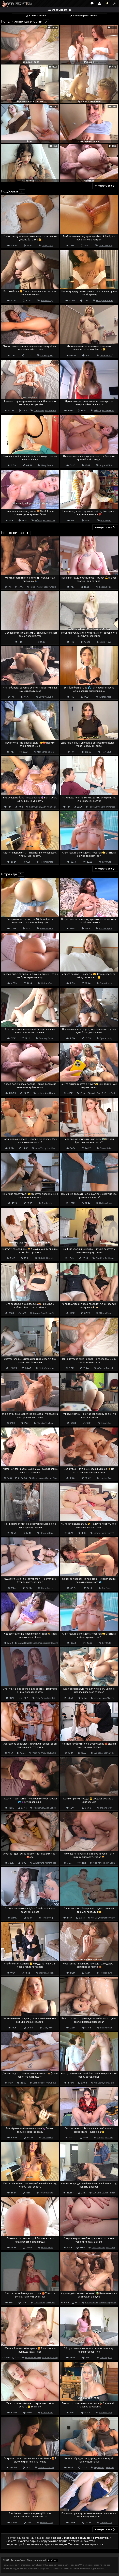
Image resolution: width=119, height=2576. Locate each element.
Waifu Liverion (46, 1973)
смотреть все (105, 186)
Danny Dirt (50, 1313)
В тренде (9, 874)
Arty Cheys (51, 2082)
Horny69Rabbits (104, 300)
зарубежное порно (54, 2541)
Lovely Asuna (46, 697)
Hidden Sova (105, 1203)
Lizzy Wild (48, 2027)
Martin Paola (46, 928)
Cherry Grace (105, 245)
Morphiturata (46, 862)
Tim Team (49, 1423)
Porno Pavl (110, 1093)
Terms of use (18, 2560)
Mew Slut (106, 752)
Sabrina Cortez (46, 2467)
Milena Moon (105, 1313)
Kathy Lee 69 (35, 807)
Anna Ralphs (105, 928)
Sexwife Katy (46, 2522)
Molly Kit (41, 1258)
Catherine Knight (107, 1917)
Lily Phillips (47, 2137)
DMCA (6, 2560)
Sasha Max (109, 1753)
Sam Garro (109, 2082)
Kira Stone (98, 2082)
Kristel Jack (105, 697)
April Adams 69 (49, 807)
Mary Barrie (47, 465)
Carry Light (47, 245)
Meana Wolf (39, 1808)
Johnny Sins (51, 1478)
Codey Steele (49, 587)
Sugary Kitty (105, 465)
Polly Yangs (41, 1698)
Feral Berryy (47, 300)
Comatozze (106, 983)
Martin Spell (50, 1863)
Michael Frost (108, 410)
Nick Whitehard (46, 1368)
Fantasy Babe (46, 1038)
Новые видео (12, 533)
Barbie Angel (105, 2412)
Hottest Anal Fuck (46, 1093)
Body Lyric (105, 520)
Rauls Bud (51, 1753)
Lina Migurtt (46, 355)
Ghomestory (46, 1533)
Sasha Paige (38, 2082)
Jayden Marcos (108, 807)
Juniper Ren (38, 1313)
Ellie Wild (40, 1423)
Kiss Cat (51, 1698)
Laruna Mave (100, 1533)
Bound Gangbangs (107, 2302)
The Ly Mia (47, 1203)
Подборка (9, 191)
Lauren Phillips (108, 2192)
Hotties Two (47, 983)
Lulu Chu (97, 2192)
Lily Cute (106, 862)
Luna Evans (38, 1863)
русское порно (28, 2541)
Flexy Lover (106, 2027)
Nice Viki (50, 1258)
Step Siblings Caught (47, 1643)
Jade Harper (38, 1478)
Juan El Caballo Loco (27, 1643)
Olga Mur (100, 1258)
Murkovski (50, 2302)
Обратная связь (36, 2560)
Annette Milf (106, 355)
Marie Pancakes (45, 752)
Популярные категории (21, 21)
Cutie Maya (105, 642)
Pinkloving (47, 1917)
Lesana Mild (105, 587)
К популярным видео (83, 15)
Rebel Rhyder (36, 587)
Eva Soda (98, 1753)
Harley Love (94, 807)
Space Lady (106, 1038)
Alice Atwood (99, 1863)
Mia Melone (50, 410)
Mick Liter (106, 1423)
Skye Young (41, 1148)
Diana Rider (39, 410)
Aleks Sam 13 (97, 1093)
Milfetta (97, 410)
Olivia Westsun (98, 2247)
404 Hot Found (105, 1368)
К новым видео (35, 15)
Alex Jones (50, 1808)
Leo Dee (51, 1148)
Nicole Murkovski (33, 2357)
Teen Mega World (50, 2357)
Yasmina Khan (39, 1753)
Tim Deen (109, 1258)
